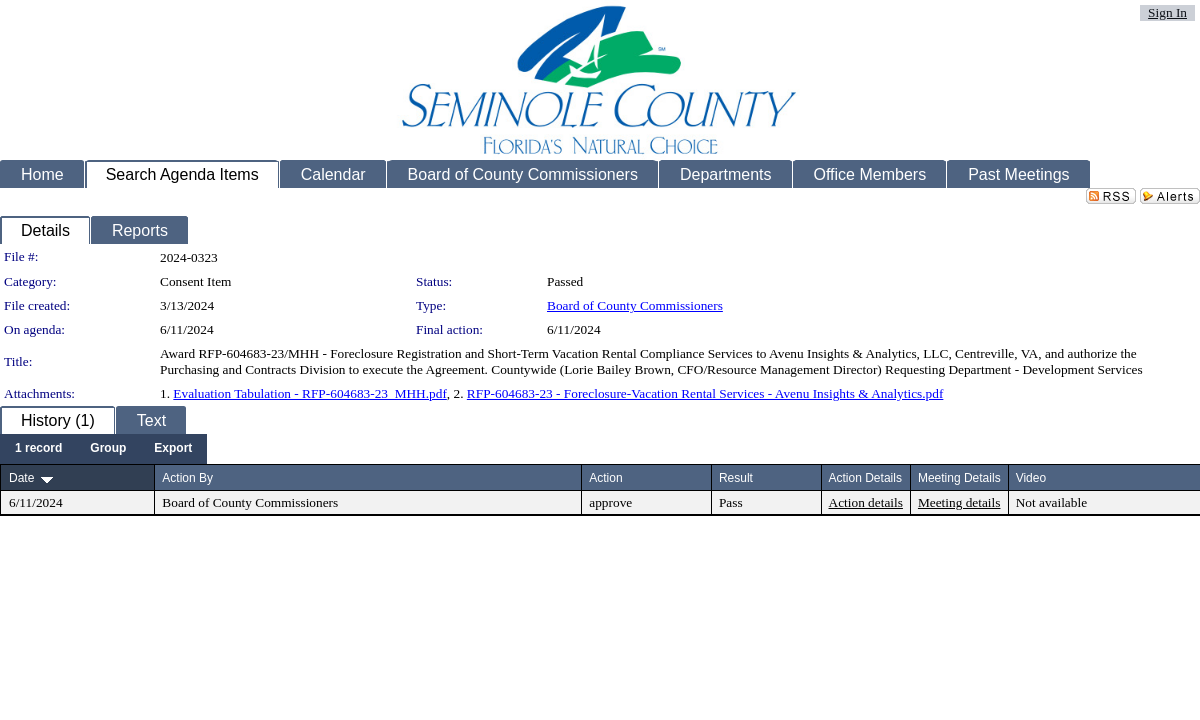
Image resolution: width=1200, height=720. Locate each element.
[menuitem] (38, 449)
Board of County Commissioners (635, 305)
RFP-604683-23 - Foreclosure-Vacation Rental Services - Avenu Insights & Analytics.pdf (705, 393)
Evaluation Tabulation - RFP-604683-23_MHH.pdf (310, 393)
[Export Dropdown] (173, 449)
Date (21, 478)
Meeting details (959, 502)
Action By (187, 478)
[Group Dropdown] (108, 449)
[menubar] (103, 449)
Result (736, 478)
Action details (866, 502)
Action (605, 478)
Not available (1051, 502)
